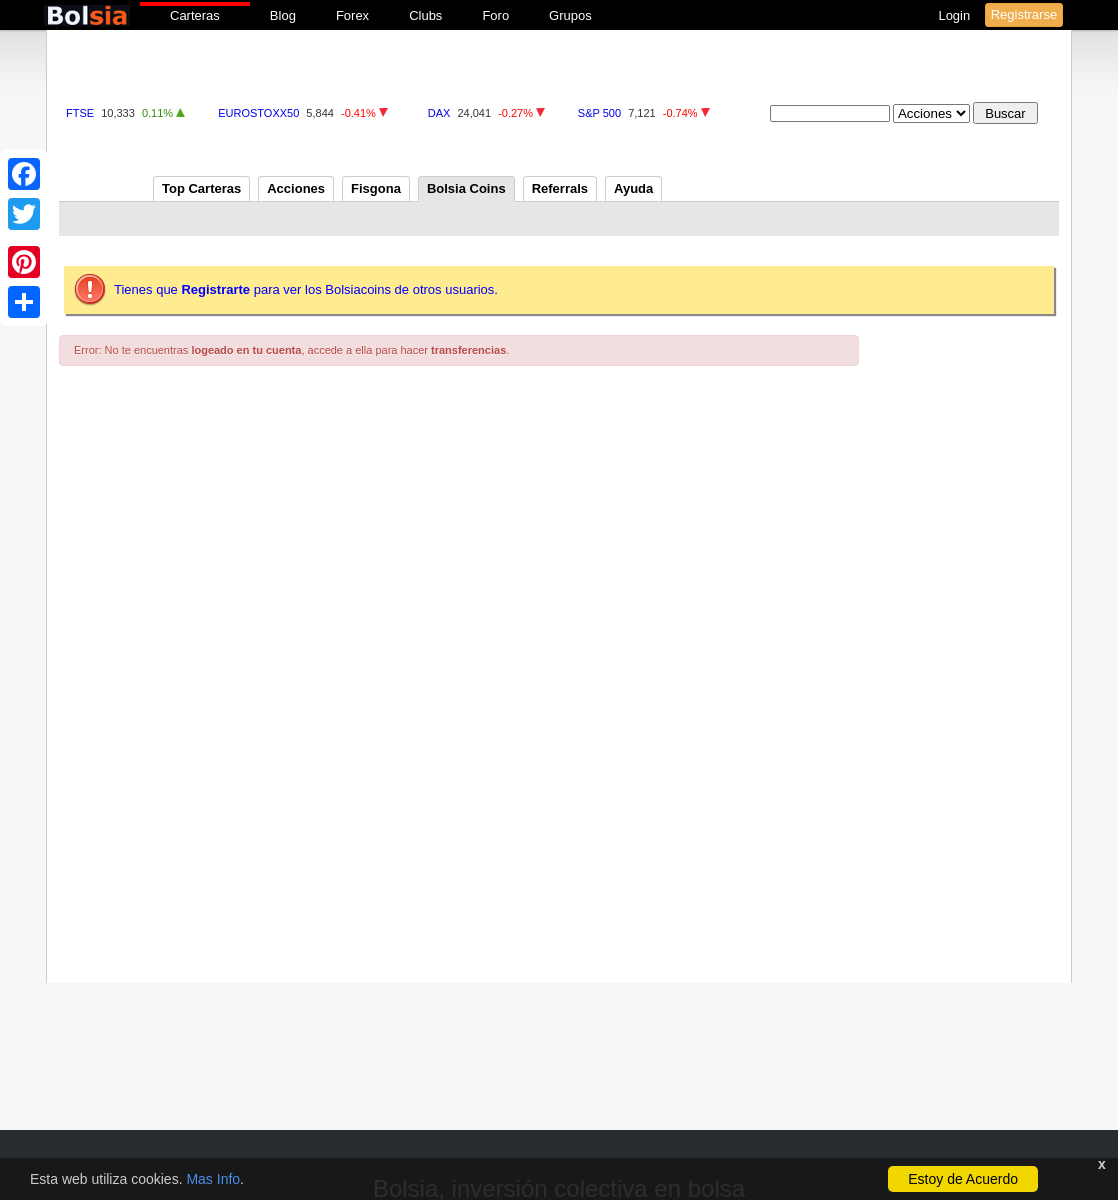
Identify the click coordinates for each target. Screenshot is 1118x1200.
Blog (283, 15)
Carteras (195, 15)
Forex (352, 15)
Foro (495, 15)
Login (955, 15)
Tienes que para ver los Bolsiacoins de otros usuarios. (306, 289)
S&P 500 (599, 113)
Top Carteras (201, 188)
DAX (439, 113)
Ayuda (633, 188)
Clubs (425, 15)
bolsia (87, 15)
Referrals (560, 188)
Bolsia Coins (466, 188)
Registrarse (1024, 14)
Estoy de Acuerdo (963, 1179)
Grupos (570, 15)
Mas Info (213, 1179)
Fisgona (376, 188)
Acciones (296, 188)
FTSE (80, 113)
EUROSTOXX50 (258, 113)
